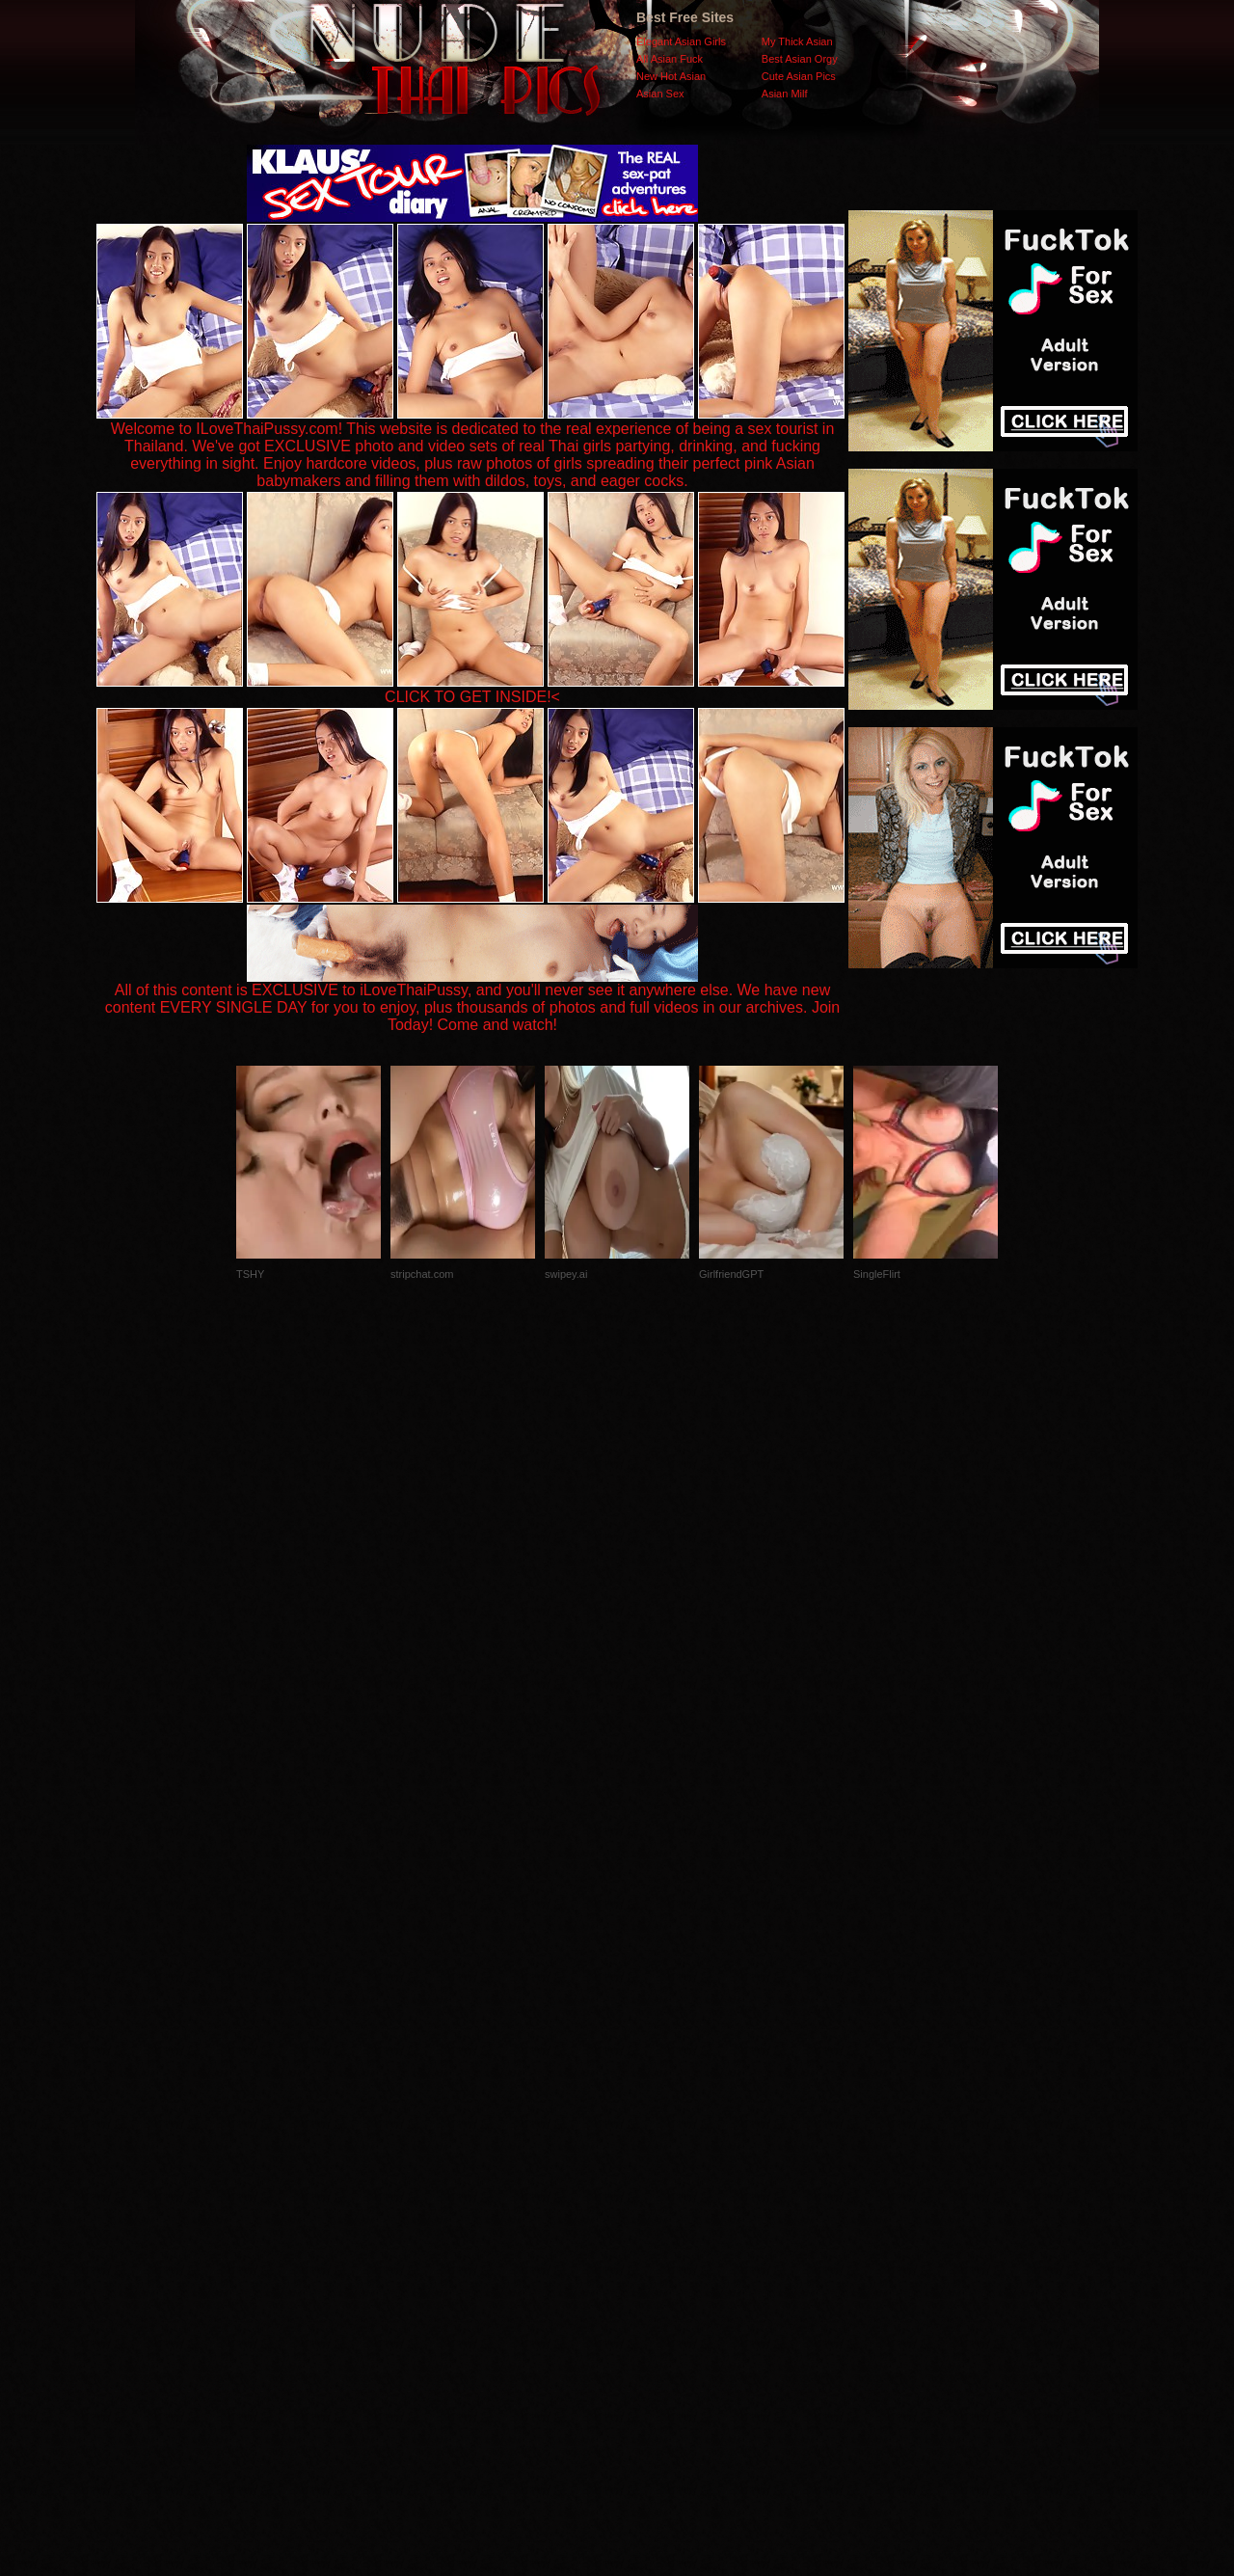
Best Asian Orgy (800, 59)
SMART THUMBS (651, 2190)
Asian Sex (660, 93)
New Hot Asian (671, 76)
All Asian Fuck (669, 59)
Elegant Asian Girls (681, 41)
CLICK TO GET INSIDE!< (472, 697)
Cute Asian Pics (799, 76)
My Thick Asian (797, 41)
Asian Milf (785, 93)
